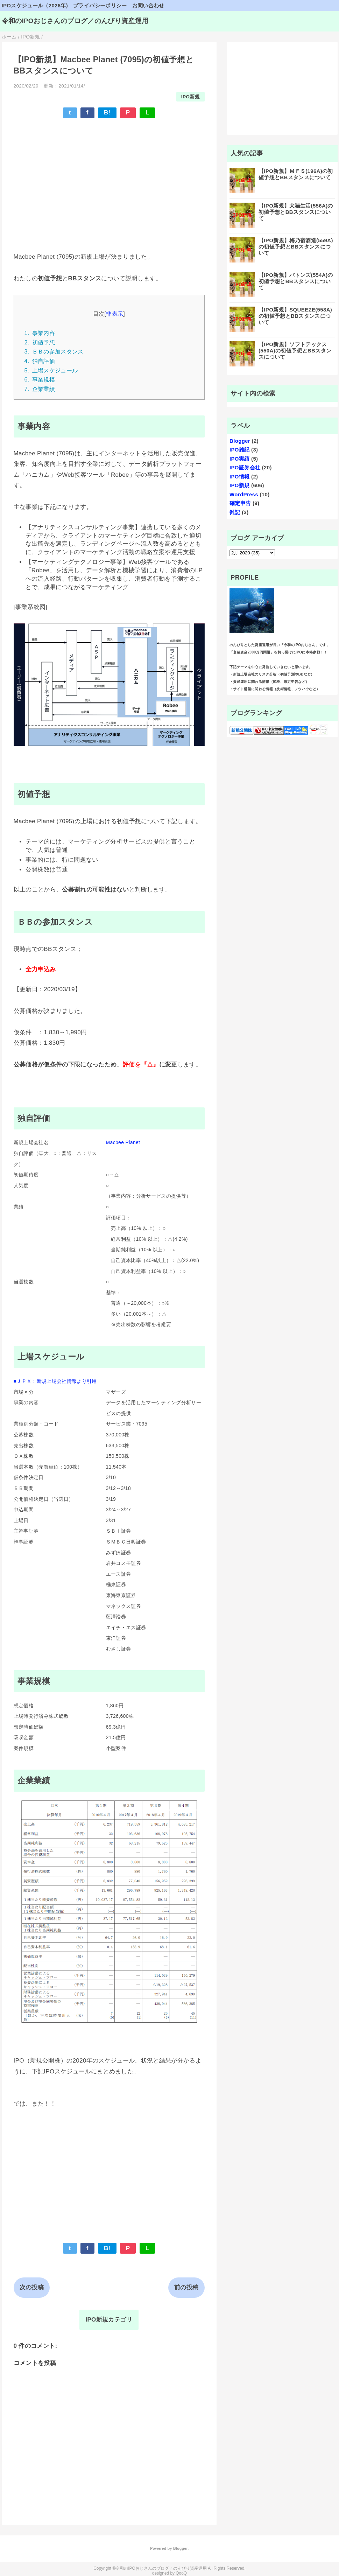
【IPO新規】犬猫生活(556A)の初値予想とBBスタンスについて (296, 212)
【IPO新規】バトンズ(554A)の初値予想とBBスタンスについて (296, 281)
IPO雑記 (239, 450)
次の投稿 (32, 2287)
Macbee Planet (123, 1142)
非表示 (114, 313)
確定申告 (240, 503)
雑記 (234, 512)
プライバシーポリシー (100, 5)
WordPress (243, 494)
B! (107, 112)
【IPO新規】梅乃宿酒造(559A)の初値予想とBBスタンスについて (296, 246)
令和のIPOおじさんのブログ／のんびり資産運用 (75, 20)
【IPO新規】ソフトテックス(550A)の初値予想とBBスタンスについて (295, 350)
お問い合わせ (148, 5)
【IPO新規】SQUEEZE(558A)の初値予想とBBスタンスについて (295, 316)
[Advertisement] (109, 175)
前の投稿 (186, 2287)
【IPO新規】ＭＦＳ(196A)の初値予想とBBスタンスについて (296, 174)
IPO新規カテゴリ (108, 2319)
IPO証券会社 (244, 467)
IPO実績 (239, 459)
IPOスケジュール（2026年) (35, 5)
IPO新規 (190, 96)
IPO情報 (239, 476)
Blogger (239, 441)
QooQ (181, 2573)
